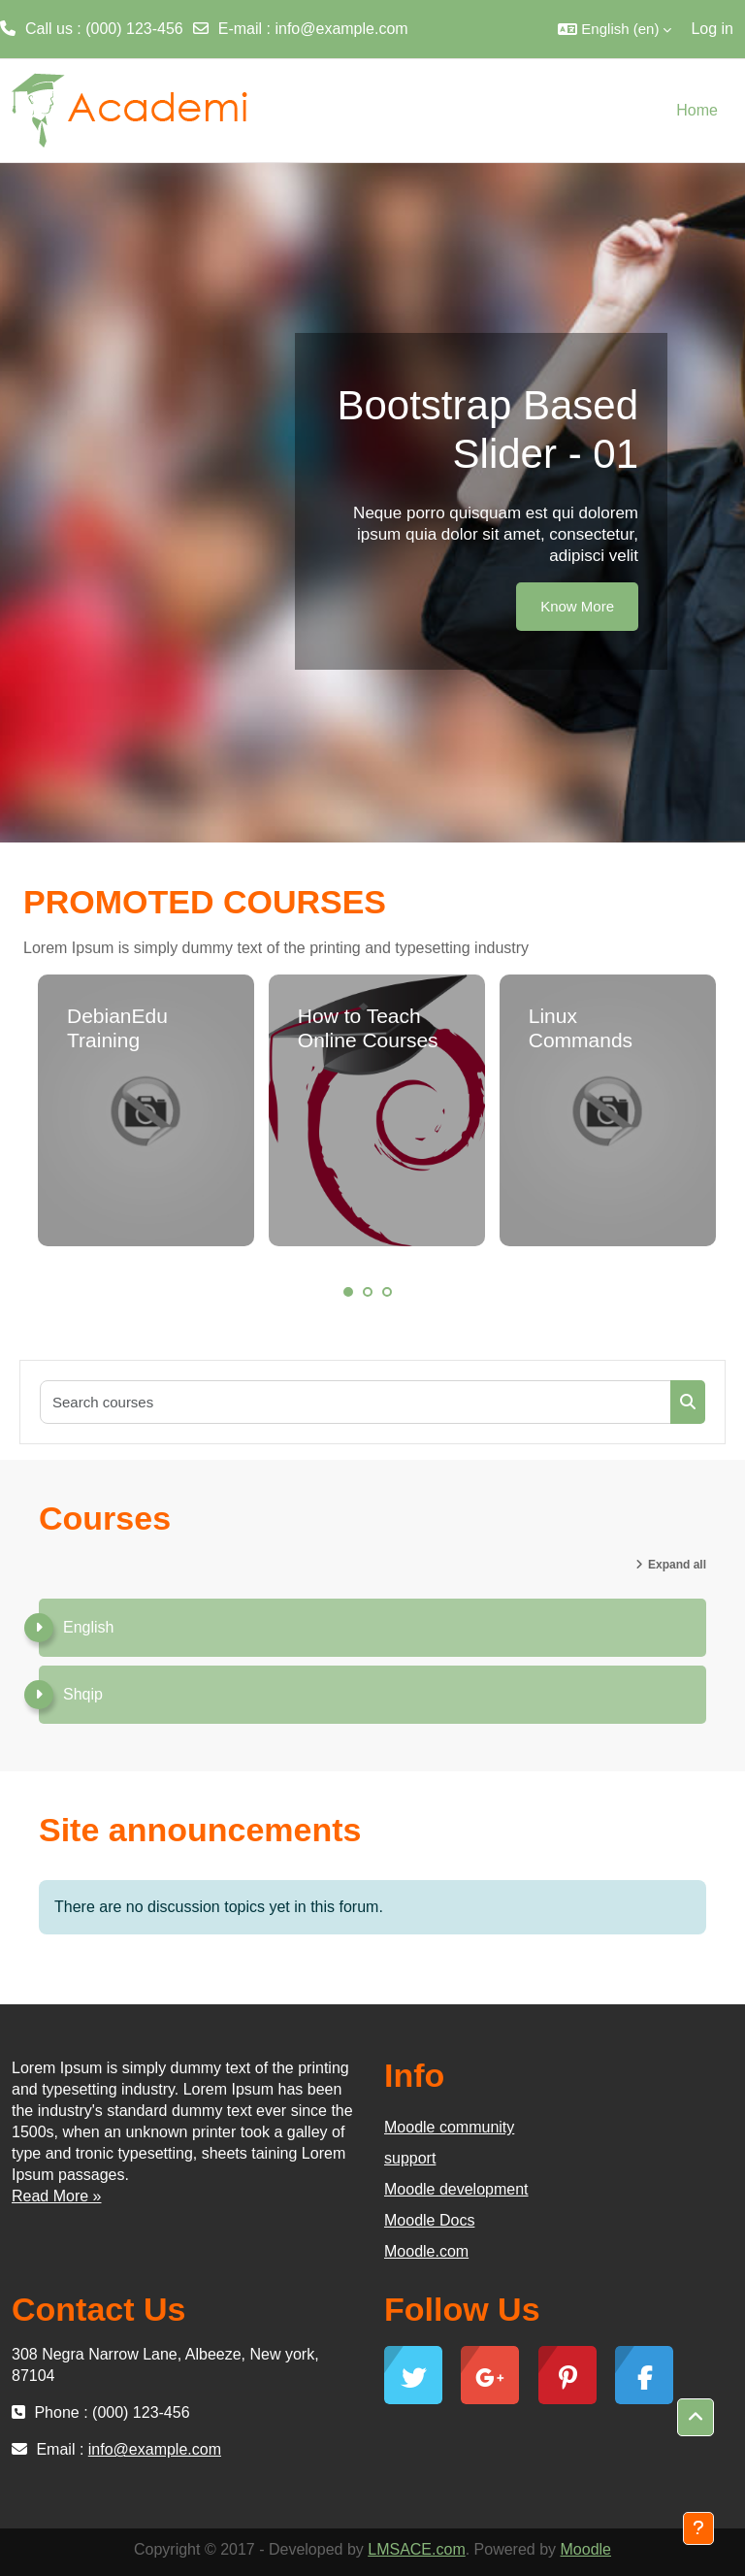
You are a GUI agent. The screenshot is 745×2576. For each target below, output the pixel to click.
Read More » (57, 2196)
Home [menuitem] (697, 110)
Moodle (586, 2549)
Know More (577, 606)
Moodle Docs (429, 2220)
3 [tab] (387, 1292)
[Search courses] (356, 1402)
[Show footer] (698, 2528)
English (88, 1627)
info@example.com (341, 28)
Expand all (677, 1564)
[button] (614, 29)
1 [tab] (348, 1292)
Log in (712, 28)
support (410, 2158)
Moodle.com (426, 2251)
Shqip (83, 1694)
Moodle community (449, 2127)
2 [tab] (367, 1292)
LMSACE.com (416, 2549)
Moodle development (456, 2189)
